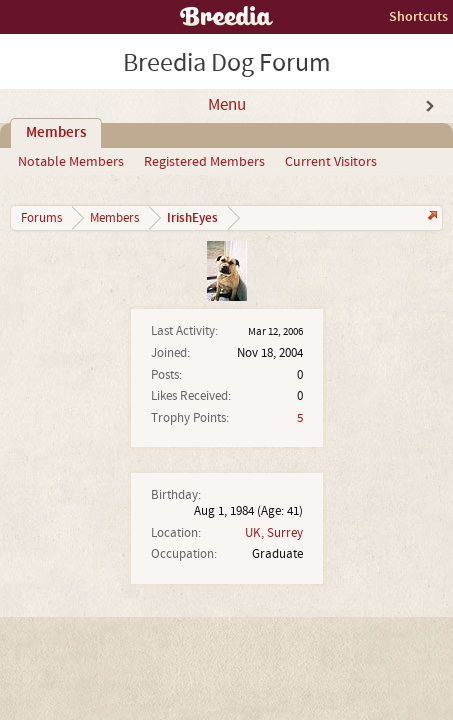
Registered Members (204, 162)
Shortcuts (418, 16)
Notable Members (71, 162)
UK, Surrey (274, 533)
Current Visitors (331, 162)
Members (56, 133)
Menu (227, 105)
